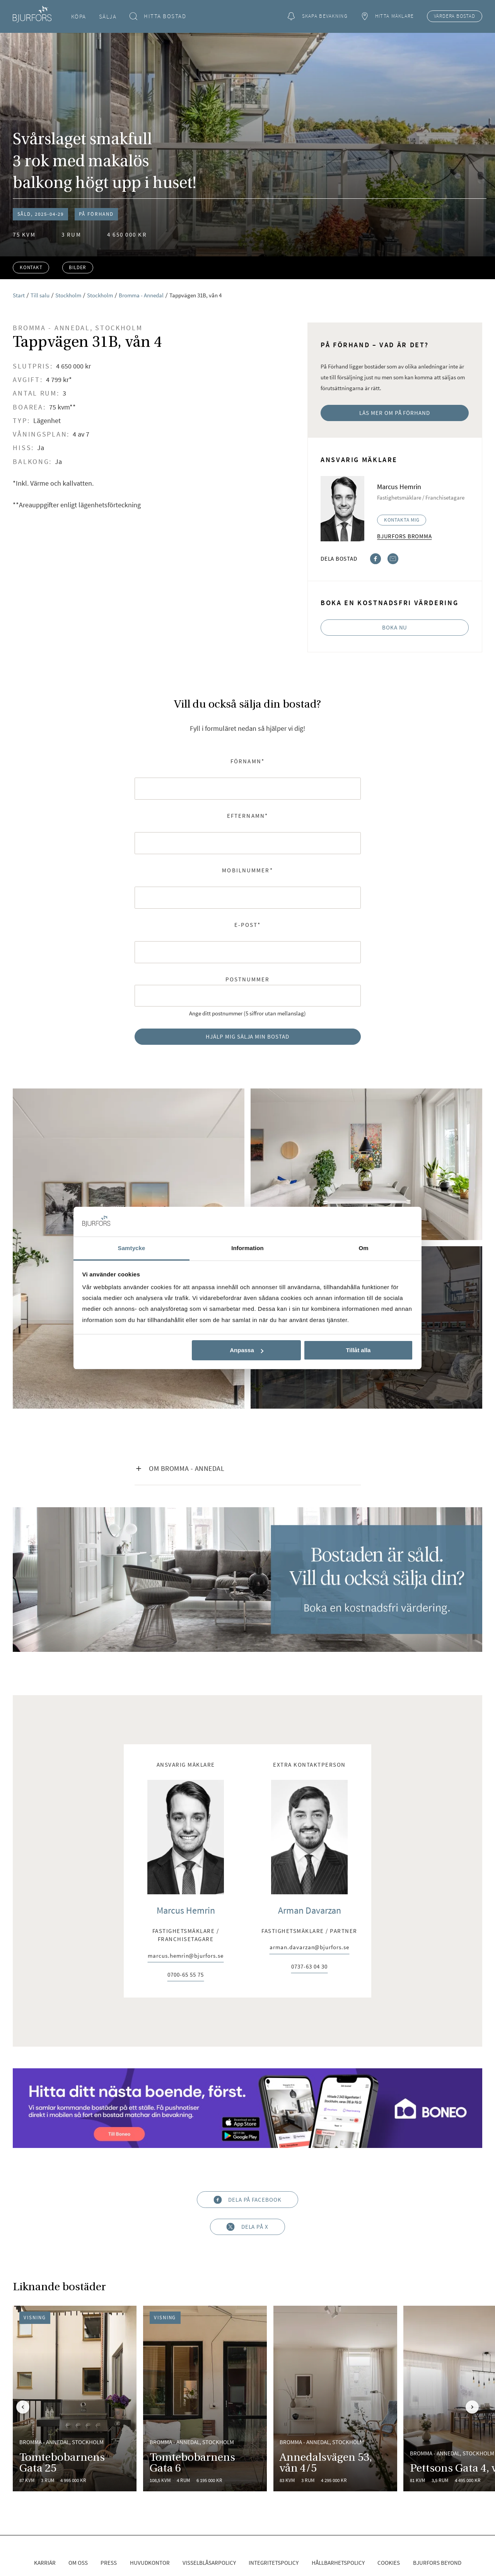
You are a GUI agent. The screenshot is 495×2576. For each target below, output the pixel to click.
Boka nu (395, 627)
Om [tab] (363, 1248)
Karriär (45, 2562)
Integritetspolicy (274, 2562)
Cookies (388, 2562)
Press (109, 2562)
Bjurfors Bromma (404, 536)
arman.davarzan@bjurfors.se (309, 1947)
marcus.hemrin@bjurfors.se (185, 1956)
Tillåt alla (358, 1350)
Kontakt (31, 267)
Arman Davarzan (309, 1910)
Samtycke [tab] (131, 1248)
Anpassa (246, 1350)
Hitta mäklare (387, 16)
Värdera (454, 16)
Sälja (108, 16)
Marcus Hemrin (186, 1910)
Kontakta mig (402, 520)
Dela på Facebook (247, 2200)
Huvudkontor (150, 2562)
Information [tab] (247, 1248)
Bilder (77, 267)
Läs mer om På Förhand (394, 412)
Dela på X (247, 2227)
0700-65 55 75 (185, 1974)
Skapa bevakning (317, 16)
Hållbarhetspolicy (338, 2562)
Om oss (78, 2562)
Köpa (78, 16)
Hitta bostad (158, 16)
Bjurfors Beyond (437, 2562)
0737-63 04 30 (309, 1966)
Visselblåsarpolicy (209, 2562)
